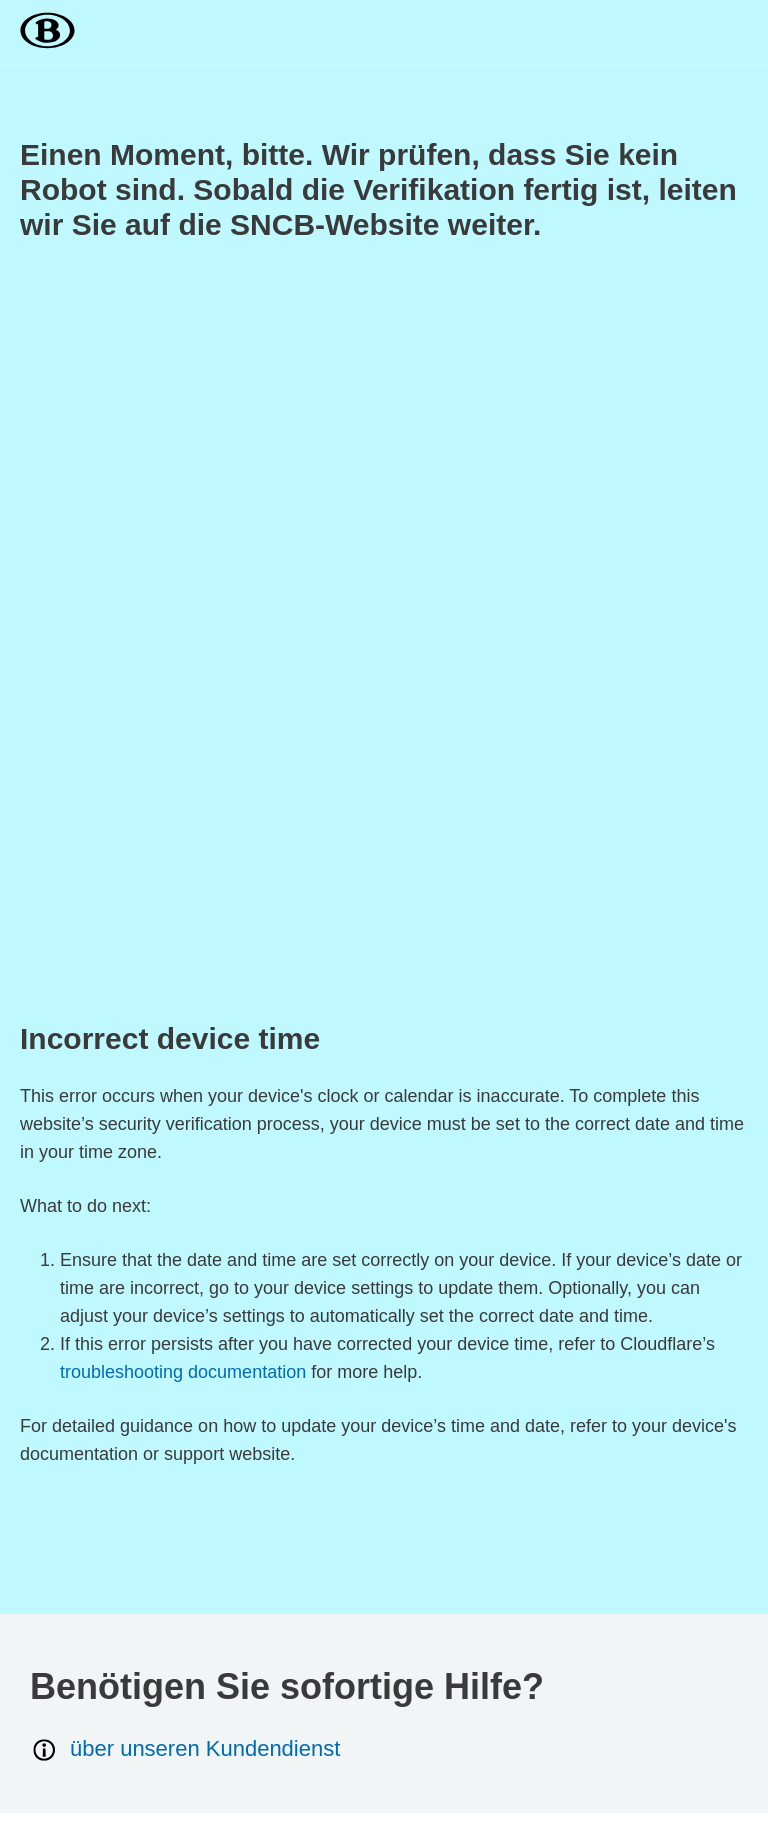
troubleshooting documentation (183, 1372)
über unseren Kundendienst (185, 1749)
